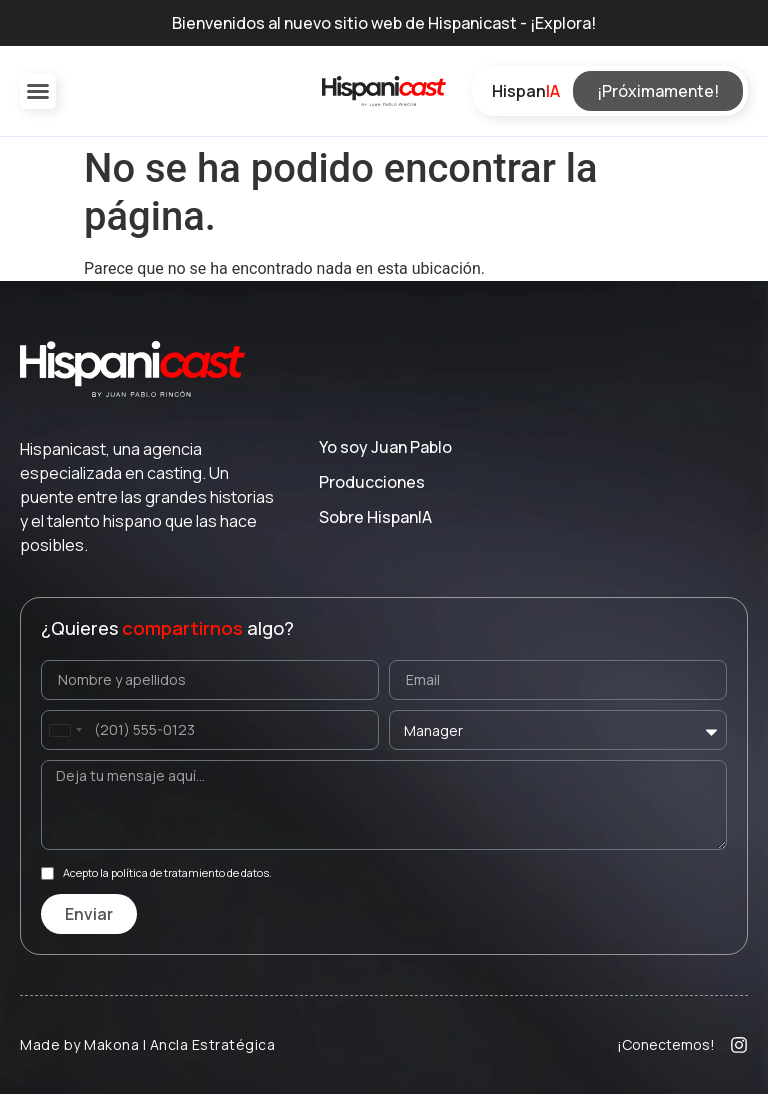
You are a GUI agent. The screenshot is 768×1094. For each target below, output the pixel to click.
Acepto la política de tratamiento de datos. (167, 873)
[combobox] (65, 730)
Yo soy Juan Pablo (385, 447)
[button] (38, 91)
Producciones (372, 482)
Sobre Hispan (375, 517)
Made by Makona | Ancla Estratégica (147, 1044)
